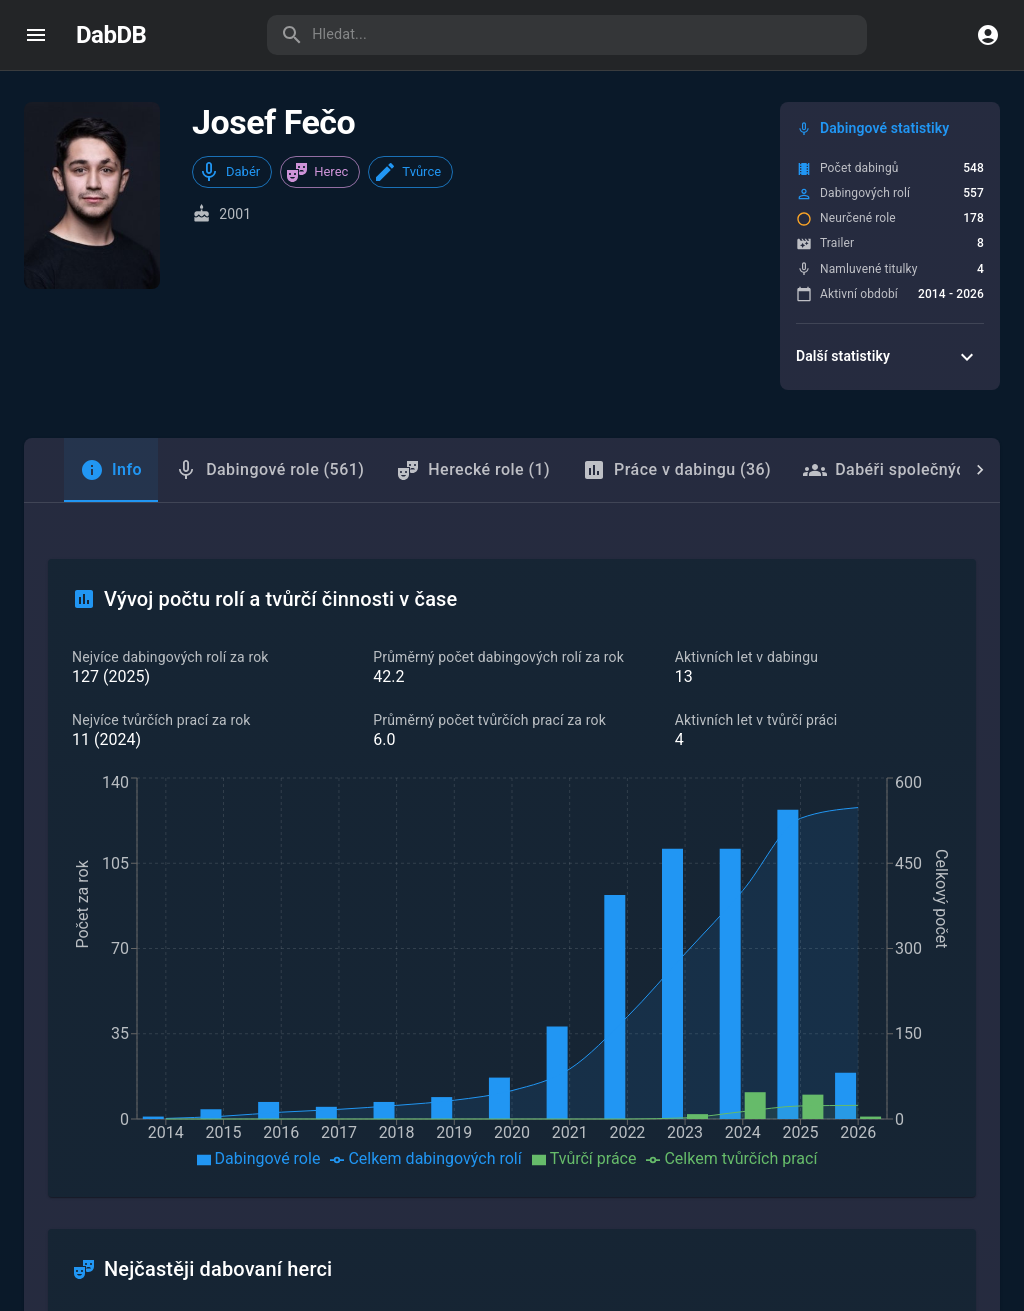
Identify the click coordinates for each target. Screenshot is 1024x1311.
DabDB (111, 35)
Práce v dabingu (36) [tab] (676, 470)
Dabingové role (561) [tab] (269, 470)
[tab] (111, 470)
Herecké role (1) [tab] (473, 470)
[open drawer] (36, 35)
